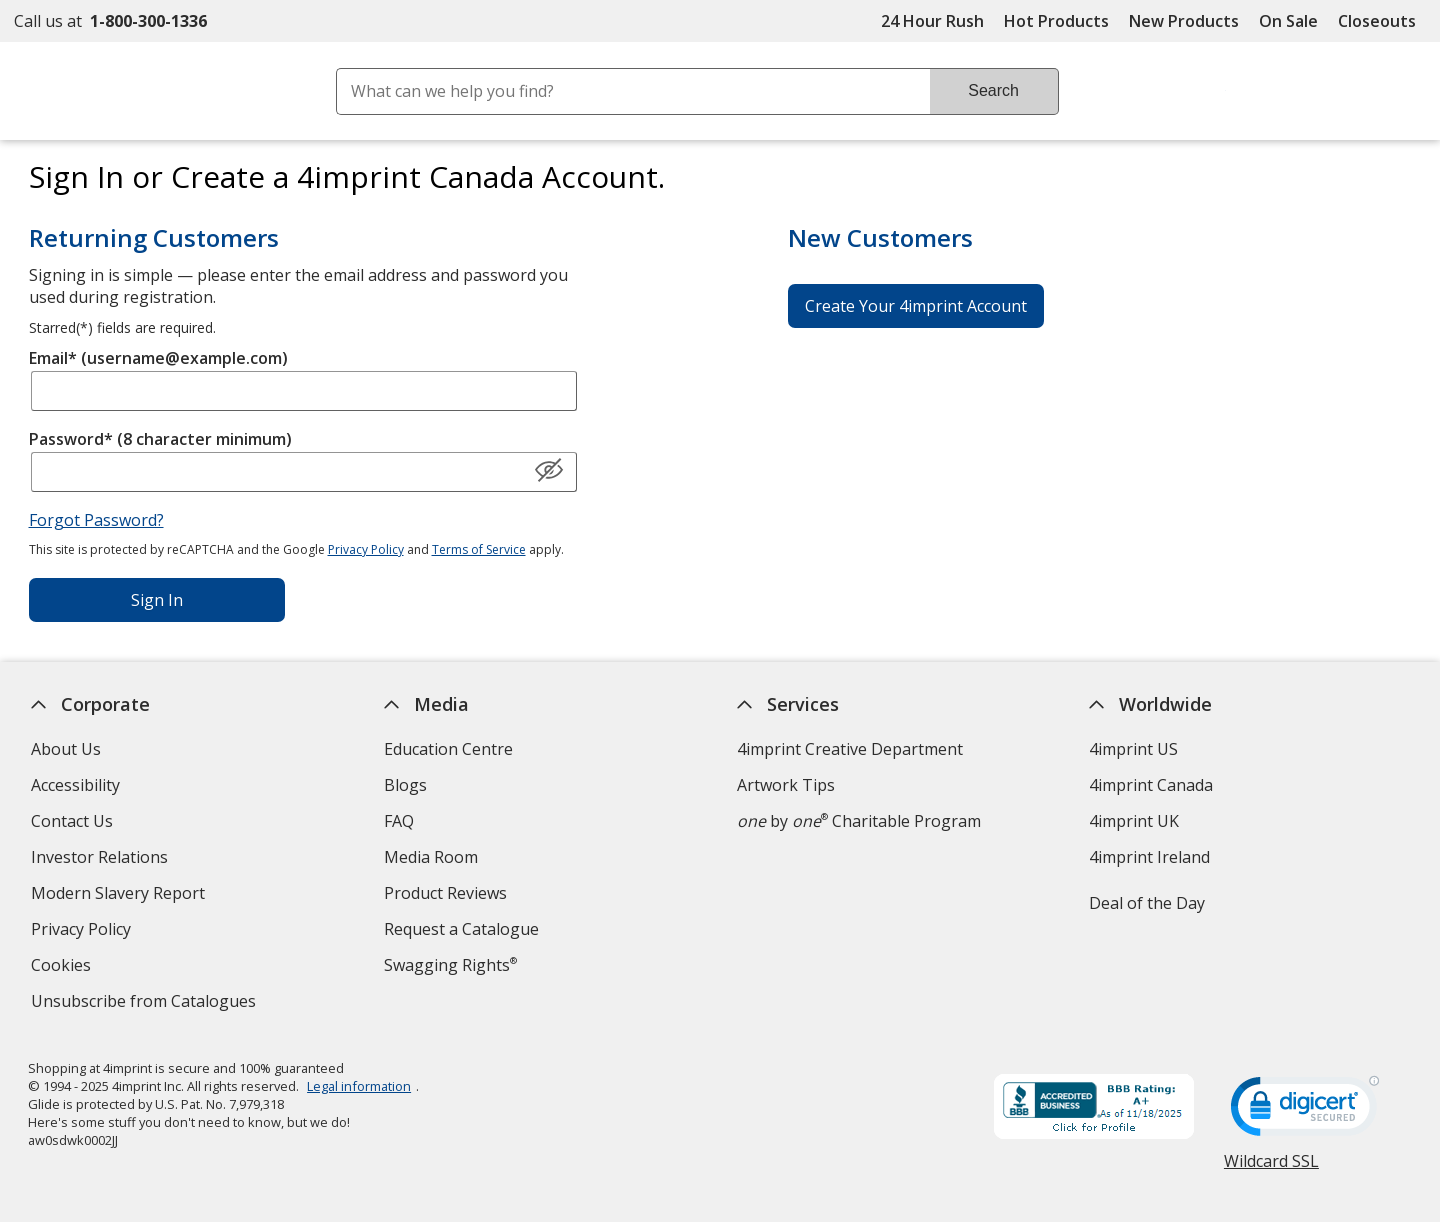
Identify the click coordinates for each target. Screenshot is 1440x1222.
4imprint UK (1135, 821)
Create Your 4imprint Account (916, 306)
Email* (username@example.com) (158, 358)
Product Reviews (445, 893)
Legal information (360, 1086)
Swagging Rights (450, 965)
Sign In (157, 600)
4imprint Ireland (1150, 857)
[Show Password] (549, 471)
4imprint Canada (1152, 785)
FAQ (399, 821)
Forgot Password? (96, 520)
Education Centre (448, 749)
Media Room (431, 857)
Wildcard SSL (1271, 1168)
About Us (66, 749)
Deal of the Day (1148, 903)
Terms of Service (479, 549)
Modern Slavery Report (120, 895)
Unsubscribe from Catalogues (146, 1003)
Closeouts (1377, 21)
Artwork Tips (786, 785)
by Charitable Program (859, 821)
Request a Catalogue (461, 929)
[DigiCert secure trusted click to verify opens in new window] (1305, 1112)
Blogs (405, 785)
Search (993, 90)
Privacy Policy (366, 549)
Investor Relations (102, 859)
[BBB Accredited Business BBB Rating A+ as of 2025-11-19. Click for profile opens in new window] (1094, 1109)
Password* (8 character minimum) (160, 439)
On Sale (1288, 21)
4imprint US (1134, 749)
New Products (1184, 21)
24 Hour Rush (932, 21)
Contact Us (72, 821)
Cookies (63, 967)
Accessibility (75, 785)
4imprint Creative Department (850, 749)
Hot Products (1056, 21)
